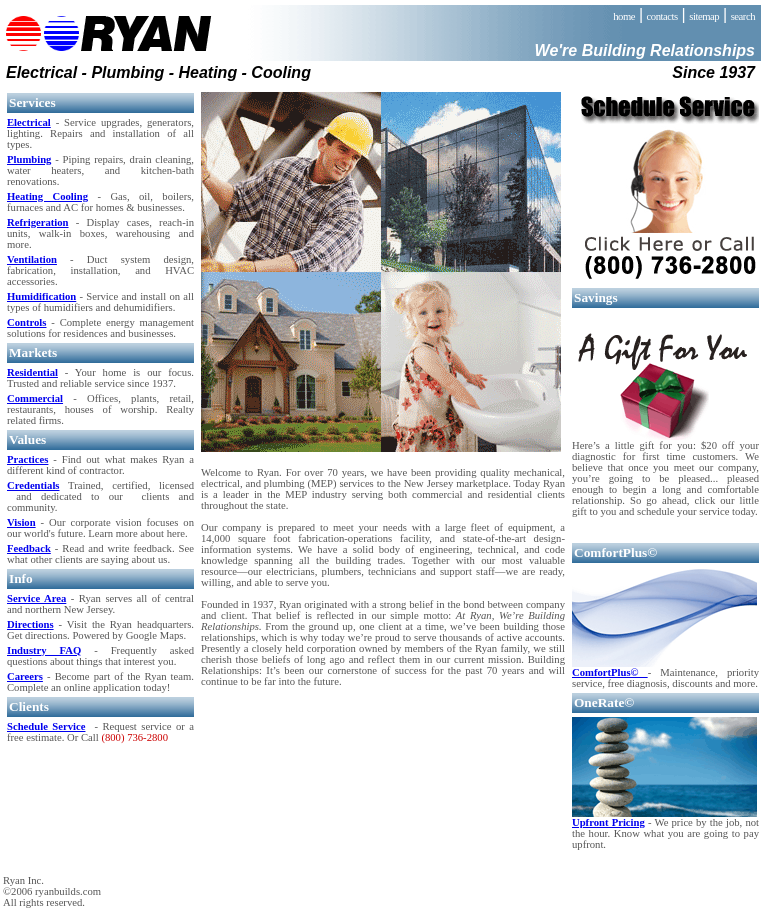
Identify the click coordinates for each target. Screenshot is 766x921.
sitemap (704, 16)
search (743, 16)
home (624, 16)
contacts (662, 16)
